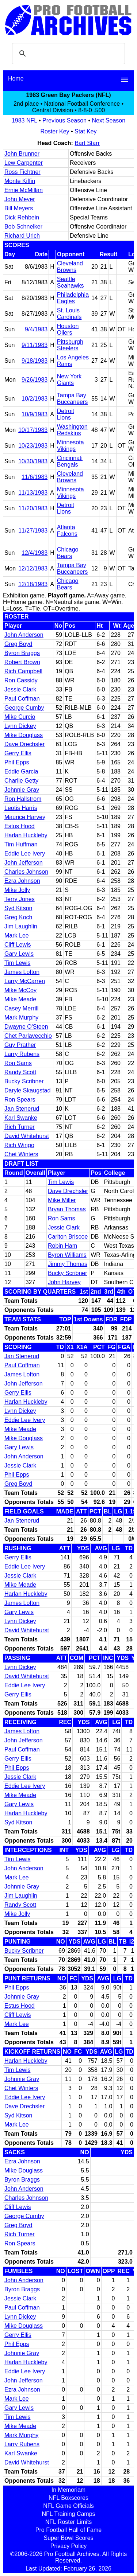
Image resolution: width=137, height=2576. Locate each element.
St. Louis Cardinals (69, 313)
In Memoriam (68, 2490)
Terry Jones (19, 899)
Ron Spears (19, 1099)
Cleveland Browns (70, 266)
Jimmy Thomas (67, 1264)
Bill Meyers (18, 208)
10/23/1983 (32, 446)
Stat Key (85, 131)
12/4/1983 (34, 553)
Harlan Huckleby (25, 835)
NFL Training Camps (68, 2514)
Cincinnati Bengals (70, 461)
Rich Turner (19, 1127)
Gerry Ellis (17, 753)
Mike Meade (20, 999)
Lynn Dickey (20, 726)
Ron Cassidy (21, 680)
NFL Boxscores (68, 2498)
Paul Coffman (22, 698)
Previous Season (64, 120)
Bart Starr (87, 143)
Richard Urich (22, 236)
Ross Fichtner (22, 172)
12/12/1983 (32, 568)
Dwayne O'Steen (26, 1027)
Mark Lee (16, 935)
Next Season (109, 120)
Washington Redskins (72, 430)
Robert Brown (22, 662)
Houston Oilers (68, 329)
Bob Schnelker (23, 226)
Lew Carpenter (23, 163)
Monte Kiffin (19, 181)
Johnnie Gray (21, 790)
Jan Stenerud (21, 1109)
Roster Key (54, 131)
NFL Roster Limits (68, 2522)
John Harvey (64, 1282)
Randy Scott (20, 1072)
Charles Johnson (26, 872)
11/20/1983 (32, 508)
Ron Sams (18, 1063)
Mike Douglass (23, 735)
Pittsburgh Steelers (70, 345)
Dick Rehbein (21, 217)
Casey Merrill (21, 1008)
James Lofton (21, 972)
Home (16, 78)
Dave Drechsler (24, 744)
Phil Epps (16, 762)
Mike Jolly (17, 890)
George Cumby (24, 708)
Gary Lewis (19, 954)
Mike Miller (62, 1200)
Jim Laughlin (20, 926)
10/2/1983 (34, 398)
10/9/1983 (34, 414)
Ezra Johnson (22, 881)
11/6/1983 (34, 477)
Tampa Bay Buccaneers (72, 398)
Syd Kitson (18, 908)
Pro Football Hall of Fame (68, 2530)
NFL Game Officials (68, 2506)
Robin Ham (62, 1246)
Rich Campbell (23, 671)
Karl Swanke (20, 1118)
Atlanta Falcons (67, 530)
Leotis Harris (20, 808)
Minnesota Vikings (70, 445)
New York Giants (69, 379)
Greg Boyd (18, 644)
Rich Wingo (19, 1145)
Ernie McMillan (23, 190)
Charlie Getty (21, 781)
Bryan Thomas (67, 1209)
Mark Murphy (21, 1017)
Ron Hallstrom (22, 799)
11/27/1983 (32, 530)
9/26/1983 (34, 380)
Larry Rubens (21, 1054)
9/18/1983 (34, 361)
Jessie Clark (20, 689)
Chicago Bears (68, 552)
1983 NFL (24, 120)
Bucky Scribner (24, 1081)
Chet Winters (21, 1154)
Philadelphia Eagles (73, 298)
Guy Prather (20, 1045)
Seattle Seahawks (70, 282)
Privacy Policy (68, 2546)
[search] (67, 53)
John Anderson (23, 635)
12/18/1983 (32, 584)
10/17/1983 (32, 430)
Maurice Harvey (24, 817)
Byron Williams (67, 1255)
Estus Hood (19, 826)
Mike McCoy (20, 990)
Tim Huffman (21, 844)
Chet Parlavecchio (28, 1036)
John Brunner (21, 154)
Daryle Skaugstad (27, 1090)
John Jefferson (23, 863)
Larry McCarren (24, 981)
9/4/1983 (36, 329)
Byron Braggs (22, 653)
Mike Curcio (19, 717)
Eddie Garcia (21, 771)
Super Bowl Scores (68, 2538)
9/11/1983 (34, 345)
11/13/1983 (32, 493)
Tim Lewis (17, 963)
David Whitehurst (26, 1136)
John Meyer (19, 199)
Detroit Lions (65, 414)
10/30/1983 (32, 461)
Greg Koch (18, 917)
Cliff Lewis (17, 945)
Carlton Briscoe (68, 1237)
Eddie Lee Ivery (24, 853)
